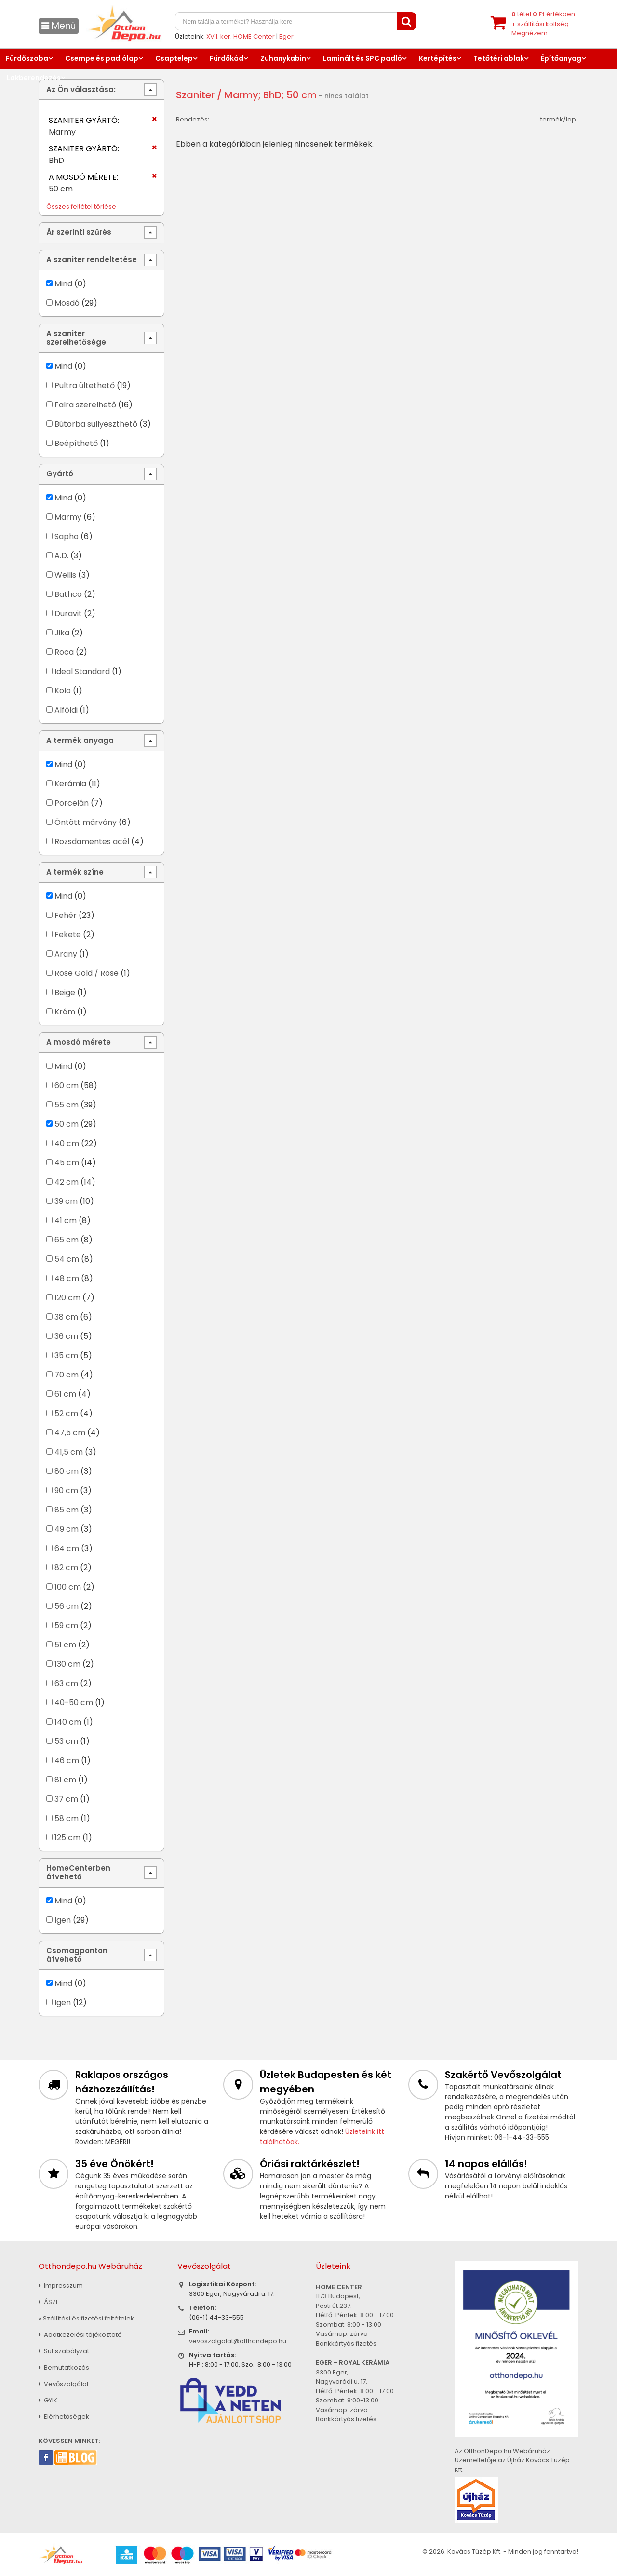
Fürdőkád (226, 58)
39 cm (66, 1201)
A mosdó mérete (78, 1042)
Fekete (67, 934)
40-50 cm (73, 1702)
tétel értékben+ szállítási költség (543, 24)
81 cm (65, 1779)
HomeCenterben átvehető (78, 1872)
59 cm (66, 1625)
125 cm (67, 1837)
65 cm (66, 1239)
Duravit (68, 613)
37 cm (66, 1799)
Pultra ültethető (84, 385)
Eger (286, 36)
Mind (63, 283)
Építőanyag (561, 58)
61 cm (65, 1394)
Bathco (68, 594)
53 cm (66, 1741)
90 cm (66, 1490)
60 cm (66, 1085)
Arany (65, 953)
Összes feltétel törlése (81, 206)
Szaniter (195, 95)
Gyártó (59, 474)
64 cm (66, 1548)
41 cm (65, 1220)
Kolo (62, 690)
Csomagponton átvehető (76, 1954)
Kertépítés (437, 58)
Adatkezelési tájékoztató (80, 2334)
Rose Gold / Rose (86, 973)
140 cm (67, 1721)
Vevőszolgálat (64, 2383)
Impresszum (61, 2285)
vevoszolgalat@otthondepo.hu (237, 2341)
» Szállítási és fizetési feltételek (86, 2318)
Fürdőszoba (27, 58)
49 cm (66, 1529)
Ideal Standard (82, 671)
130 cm (67, 1664)
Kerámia (70, 783)
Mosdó (67, 303)
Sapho (66, 536)
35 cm (66, 1355)
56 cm (66, 1606)
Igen (62, 1920)
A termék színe (75, 872)
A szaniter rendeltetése (91, 260)
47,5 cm (69, 1432)
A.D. (61, 555)
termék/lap (558, 119)
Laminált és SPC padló (362, 58)
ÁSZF (49, 2301)
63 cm (66, 1683)
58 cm (66, 1818)
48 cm (66, 1278)
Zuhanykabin (283, 58)
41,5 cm (68, 1451)
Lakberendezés (34, 77)
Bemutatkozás (64, 2367)
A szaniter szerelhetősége (76, 337)
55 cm (66, 1104)
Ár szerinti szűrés (78, 232)
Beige (64, 992)
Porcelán (71, 803)
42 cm (66, 1181)
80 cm (66, 1471)
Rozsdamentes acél (91, 841)
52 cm (66, 1413)
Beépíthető (76, 443)
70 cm (66, 1374)
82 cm (66, 1567)
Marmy (67, 517)
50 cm (66, 1124)
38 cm (66, 1316)
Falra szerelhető (85, 404)
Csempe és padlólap (101, 58)
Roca (64, 652)
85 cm (66, 1509)
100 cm (67, 1586)
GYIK (48, 2400)
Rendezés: (192, 119)
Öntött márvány (85, 822)
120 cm (67, 1297)
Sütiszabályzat (64, 2351)
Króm (64, 1011)
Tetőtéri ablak (498, 58)
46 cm (66, 1760)
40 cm (66, 1143)
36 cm (66, 1336)
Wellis (66, 574)
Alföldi (66, 709)
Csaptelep (174, 58)
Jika (61, 632)
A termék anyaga (80, 740)
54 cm (66, 1259)
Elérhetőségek (64, 2416)
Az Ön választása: (81, 89)
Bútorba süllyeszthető (95, 424)
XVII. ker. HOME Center (240, 36)
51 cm (65, 1644)
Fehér (65, 915)
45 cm (66, 1162)
